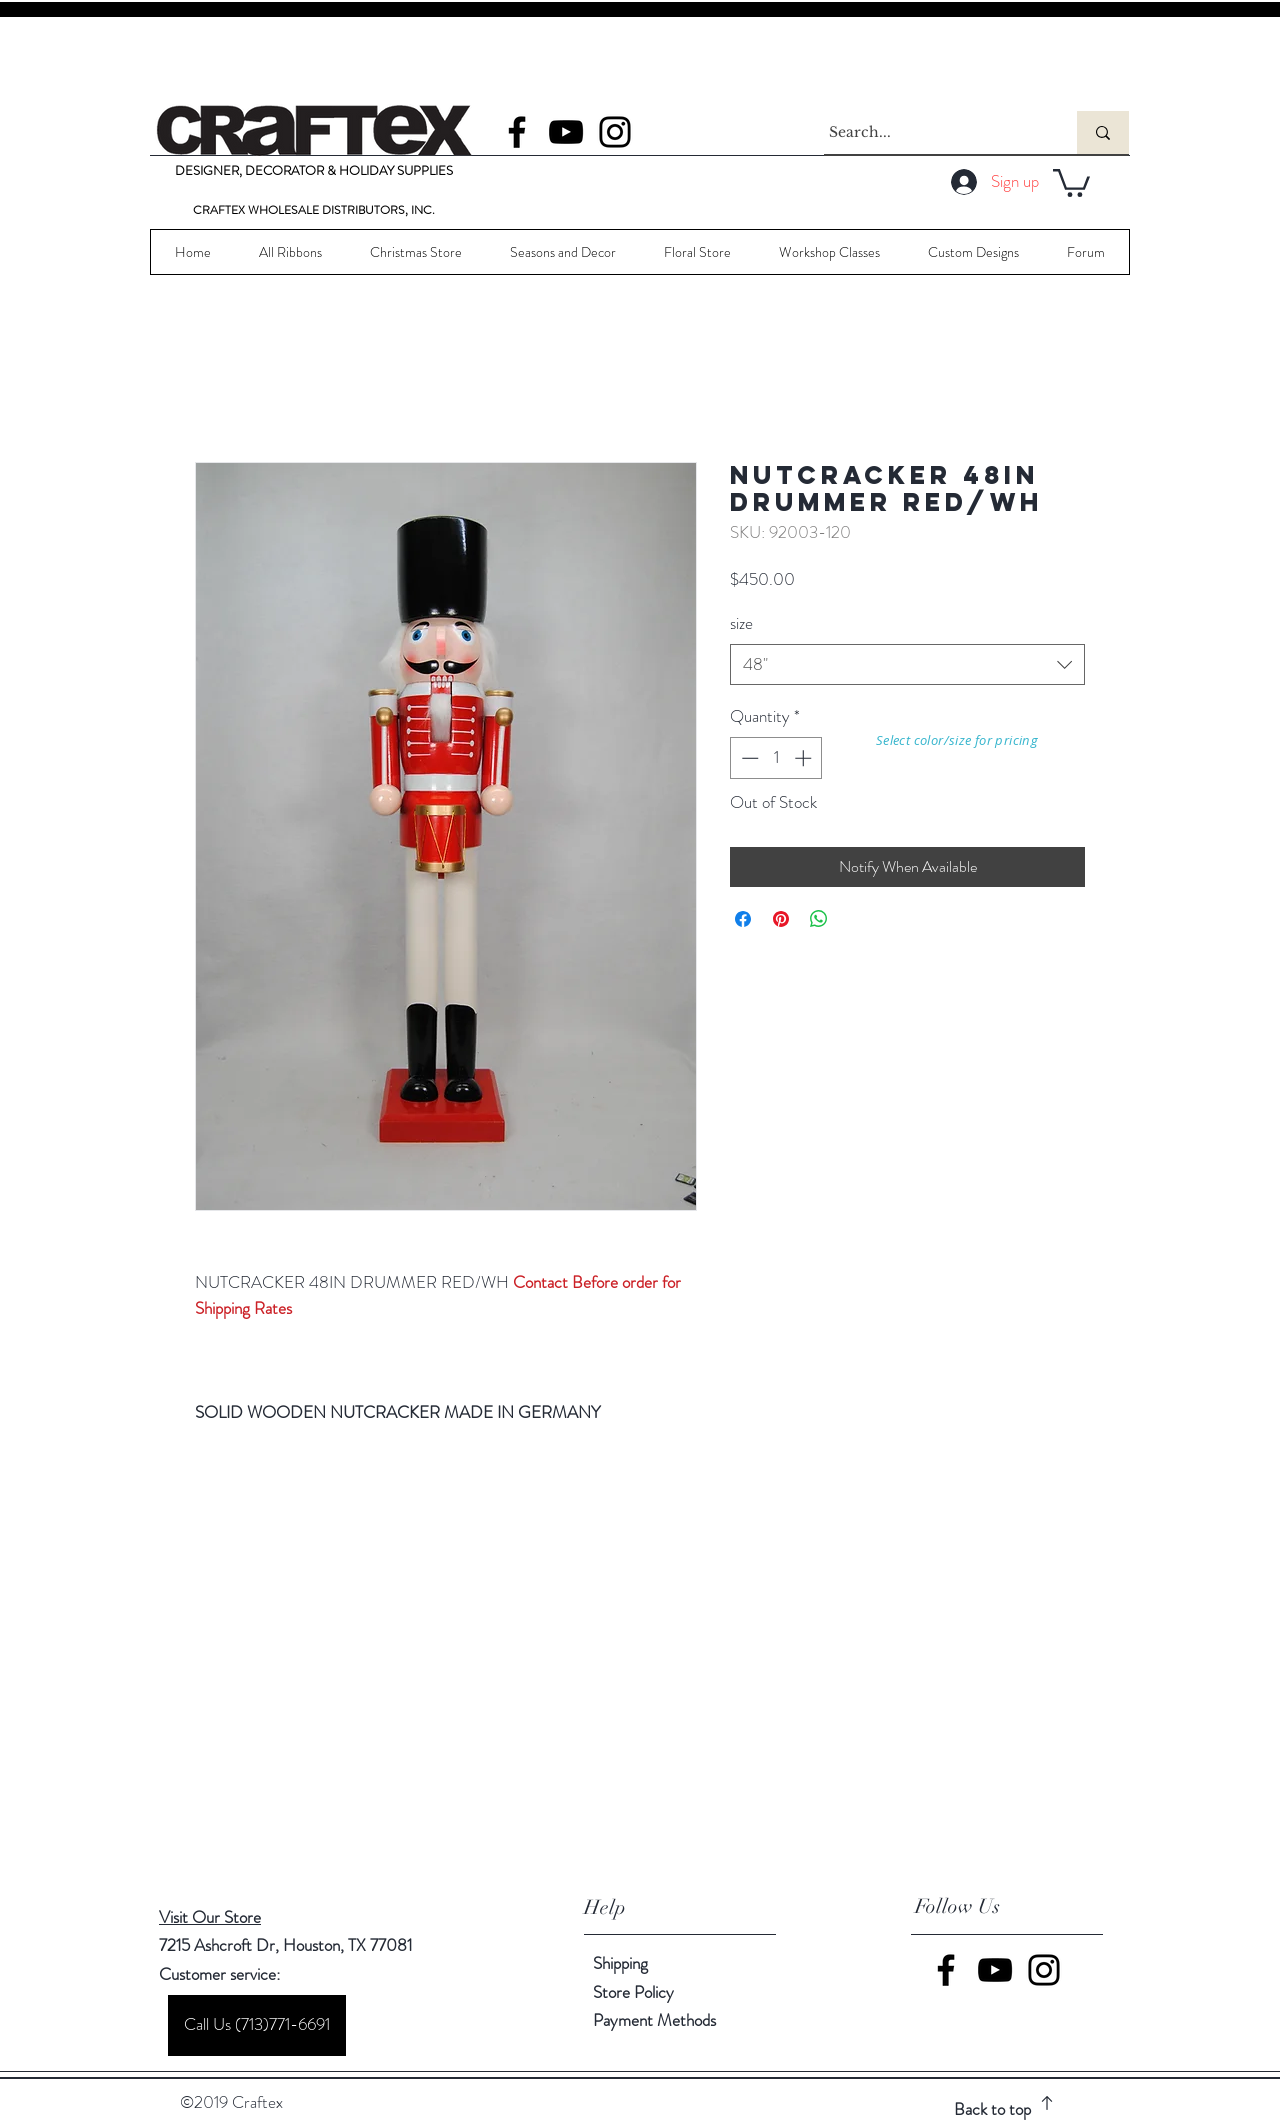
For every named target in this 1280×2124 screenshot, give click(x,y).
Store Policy (633, 1992)
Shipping (620, 1963)
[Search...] (932, 132)
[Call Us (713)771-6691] (257, 2025)
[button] (1071, 181)
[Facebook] (517, 132)
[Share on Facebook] (743, 919)
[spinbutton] (776, 758)
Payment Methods (656, 2020)
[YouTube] (566, 132)
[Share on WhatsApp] (819, 919)
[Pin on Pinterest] (781, 919)
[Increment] (805, 758)
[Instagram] (615, 132)
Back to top (992, 2109)
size (741, 623)
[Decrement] (748, 758)
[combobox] (907, 665)
